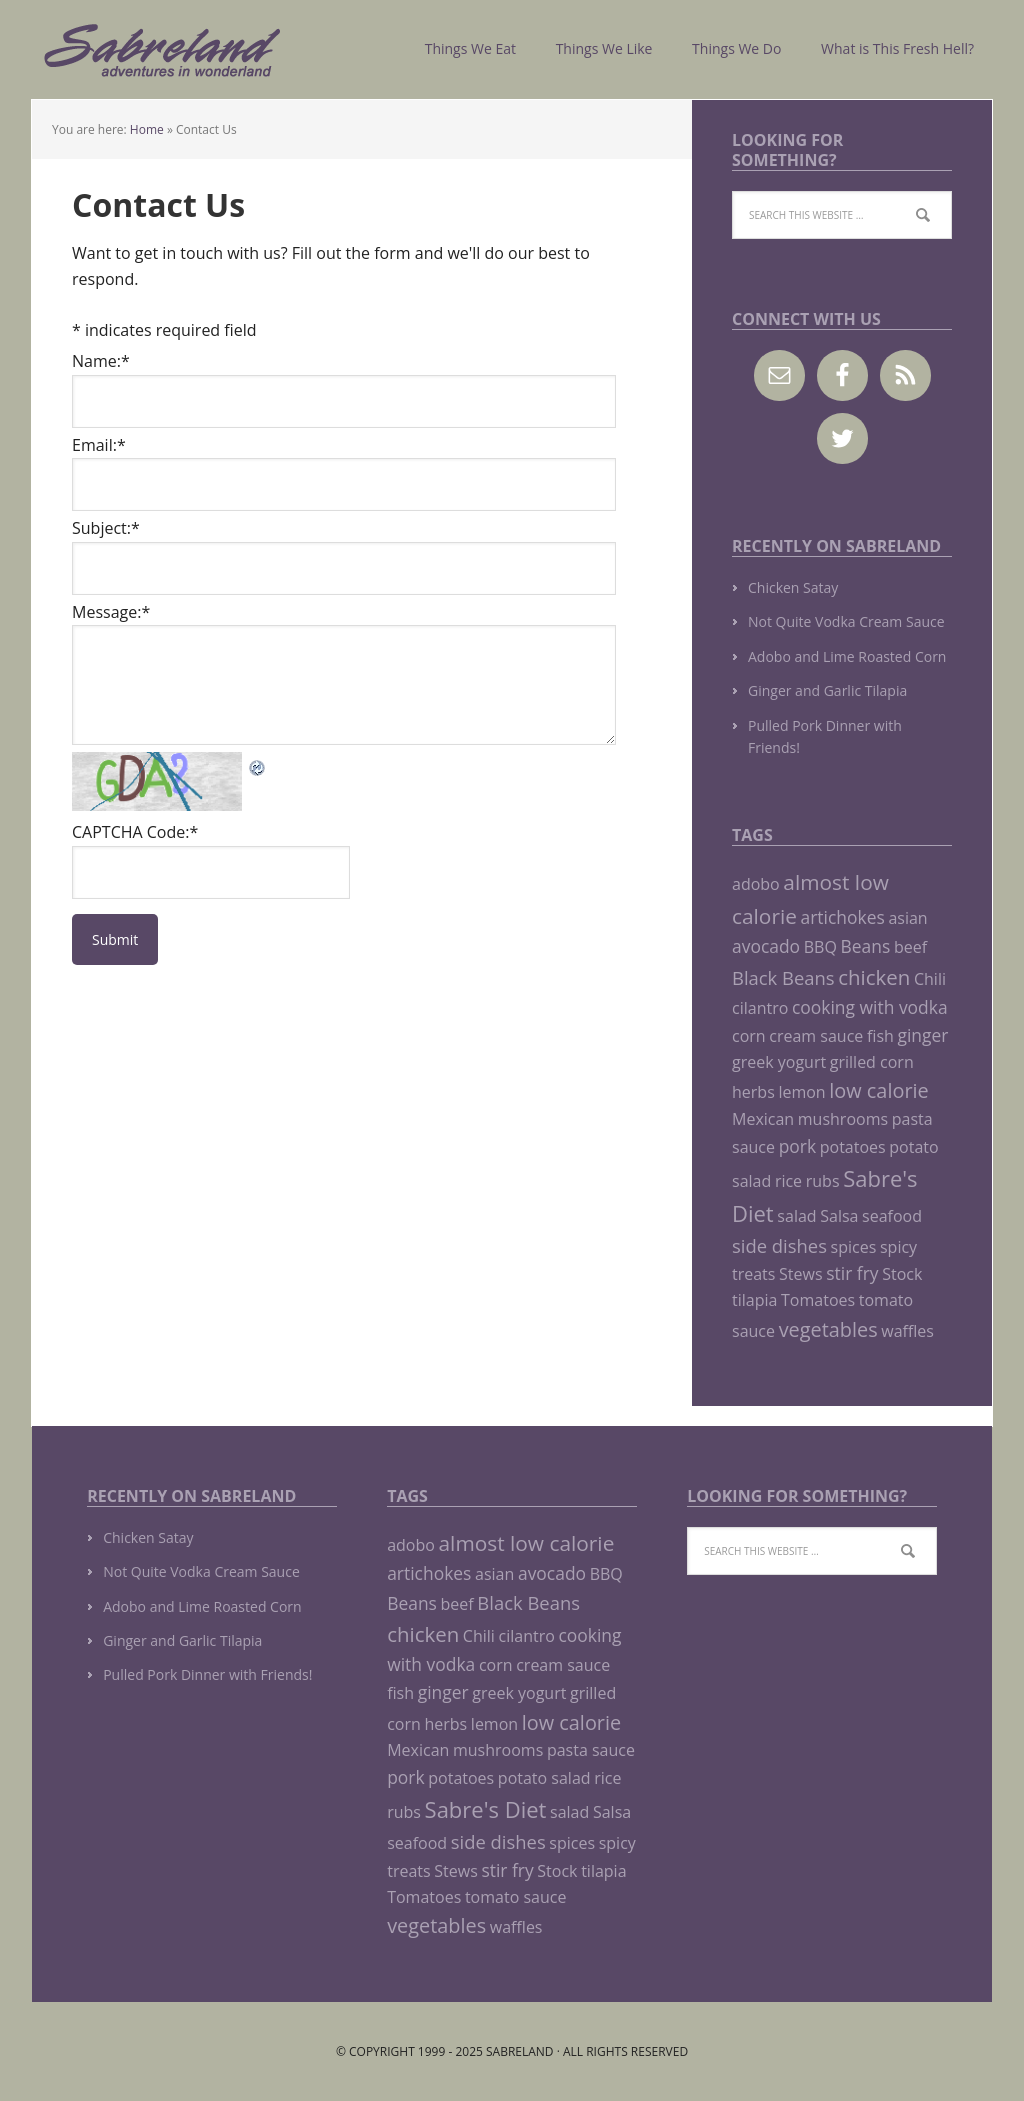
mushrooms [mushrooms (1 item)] (843, 1119)
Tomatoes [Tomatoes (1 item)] (818, 1300)
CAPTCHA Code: (135, 832)
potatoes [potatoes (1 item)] (853, 1147)
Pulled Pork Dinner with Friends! (207, 1674)
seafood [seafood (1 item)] (892, 1216)
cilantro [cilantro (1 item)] (760, 1008)
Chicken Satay (793, 587)
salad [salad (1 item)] (796, 1216)
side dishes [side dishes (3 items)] (779, 1245)
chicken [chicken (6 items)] (874, 977)
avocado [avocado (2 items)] (766, 946)
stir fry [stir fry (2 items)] (852, 1273)
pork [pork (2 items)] (797, 1146)
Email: (99, 445)
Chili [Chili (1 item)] (930, 979)
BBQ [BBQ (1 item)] (820, 947)
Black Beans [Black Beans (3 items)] (783, 977)
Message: (111, 612)
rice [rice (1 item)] (788, 1181)
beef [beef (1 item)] (910, 947)
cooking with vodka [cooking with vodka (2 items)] (870, 1007)
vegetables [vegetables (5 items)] (828, 1329)
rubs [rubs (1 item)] (823, 1181)
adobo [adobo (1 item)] (756, 884)
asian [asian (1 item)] (907, 918)
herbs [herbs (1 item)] (753, 1092)
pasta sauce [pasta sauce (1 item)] (591, 1750)
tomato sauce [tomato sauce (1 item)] (516, 1897)
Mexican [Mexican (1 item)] (763, 1119)
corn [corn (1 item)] (749, 1036)
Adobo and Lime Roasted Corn (847, 656)
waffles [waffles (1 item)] (907, 1331)
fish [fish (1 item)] (880, 1036)
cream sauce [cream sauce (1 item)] (816, 1036)
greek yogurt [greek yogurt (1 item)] (779, 1062)
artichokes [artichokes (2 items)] (843, 917)
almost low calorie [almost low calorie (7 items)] (527, 1543)
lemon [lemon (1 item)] (801, 1092)
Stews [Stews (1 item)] (800, 1274)
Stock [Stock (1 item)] (902, 1274)
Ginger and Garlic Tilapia (827, 690)
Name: (101, 361)
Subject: (106, 528)
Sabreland (162, 49)
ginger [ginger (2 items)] (922, 1035)
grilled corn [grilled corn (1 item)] (872, 1062)
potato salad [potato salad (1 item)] (544, 1778)
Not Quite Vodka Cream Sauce (846, 621)
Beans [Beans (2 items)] (866, 946)
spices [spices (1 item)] (854, 1247)
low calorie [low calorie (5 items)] (878, 1090)
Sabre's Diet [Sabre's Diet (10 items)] (486, 1809)
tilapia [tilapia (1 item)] (754, 1300)
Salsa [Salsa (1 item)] (839, 1216)
